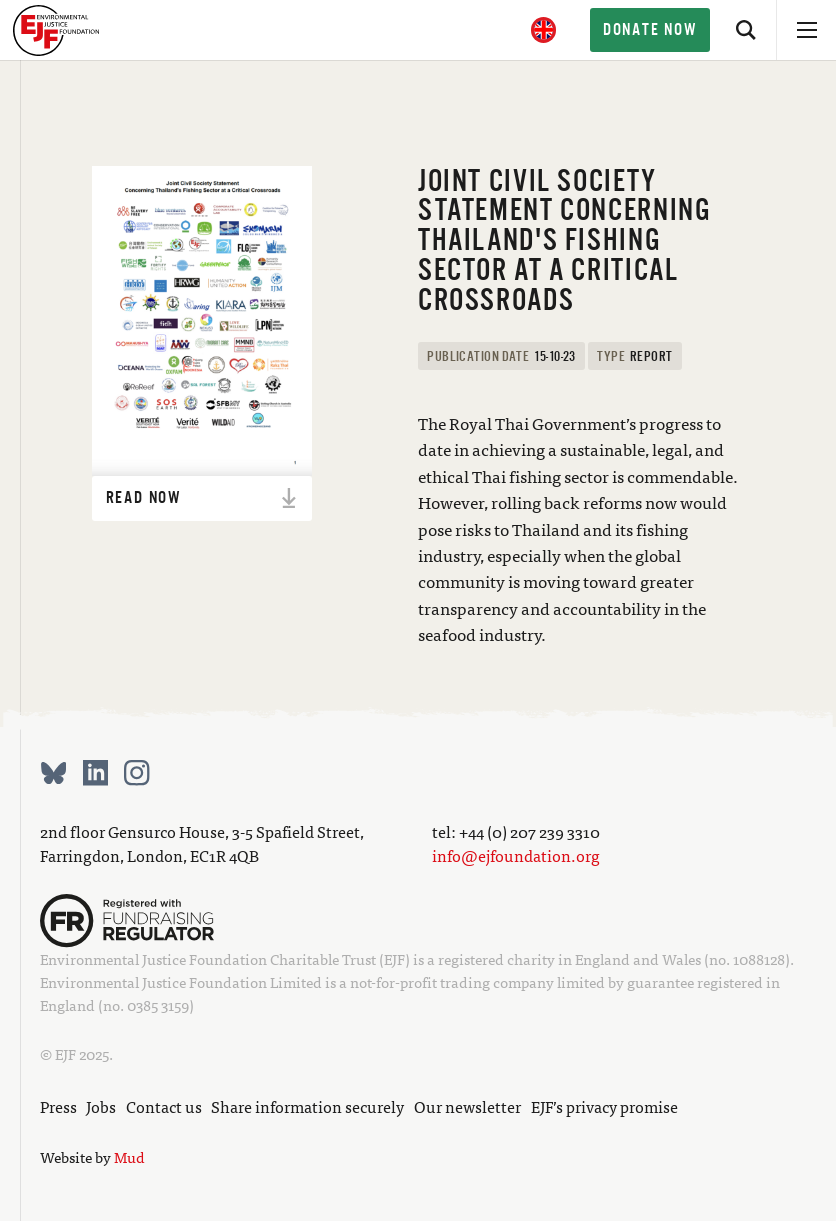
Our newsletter (467, 1106)
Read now (203, 498)
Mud (129, 1157)
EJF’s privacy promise (604, 1106)
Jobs (101, 1106)
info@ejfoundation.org (516, 855)
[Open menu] (806, 30)
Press (58, 1106)
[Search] (746, 30)
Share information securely (307, 1106)
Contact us (164, 1106)
